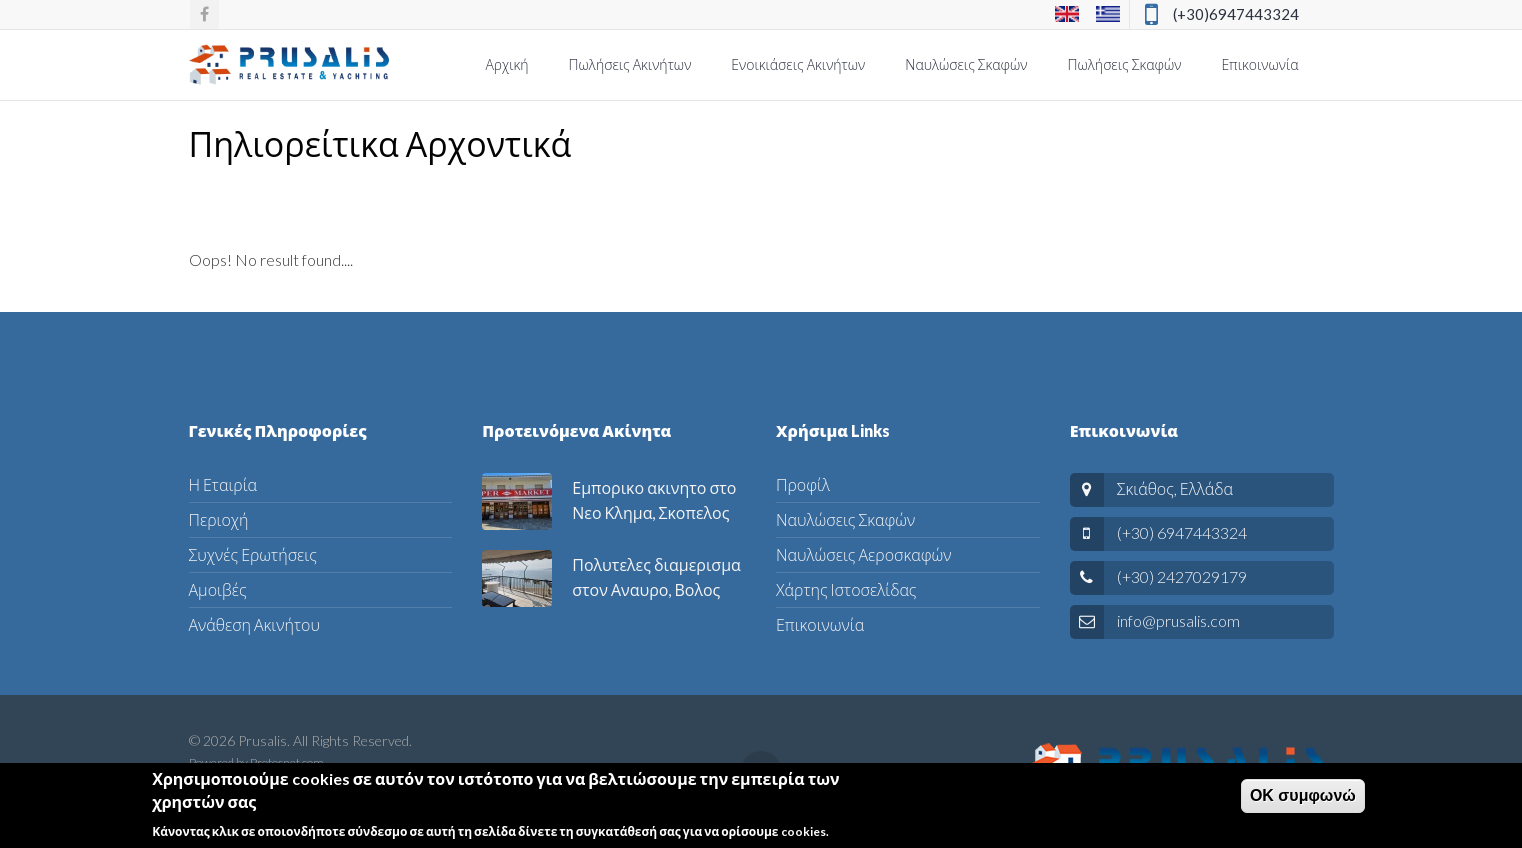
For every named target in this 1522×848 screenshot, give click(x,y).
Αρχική (506, 64)
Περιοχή (219, 519)
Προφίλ (803, 484)
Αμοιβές (218, 589)
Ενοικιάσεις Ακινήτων (798, 64)
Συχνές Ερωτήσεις (253, 554)
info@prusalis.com (1178, 620)
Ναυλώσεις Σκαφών (966, 64)
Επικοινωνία (1259, 64)
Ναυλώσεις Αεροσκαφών (863, 554)
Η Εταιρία (223, 484)
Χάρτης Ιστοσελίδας (846, 589)
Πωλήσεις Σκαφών (1125, 64)
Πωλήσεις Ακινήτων (630, 64)
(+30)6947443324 (1236, 14)
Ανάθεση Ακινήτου (254, 624)
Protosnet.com (287, 762)
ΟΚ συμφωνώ (1303, 802)
